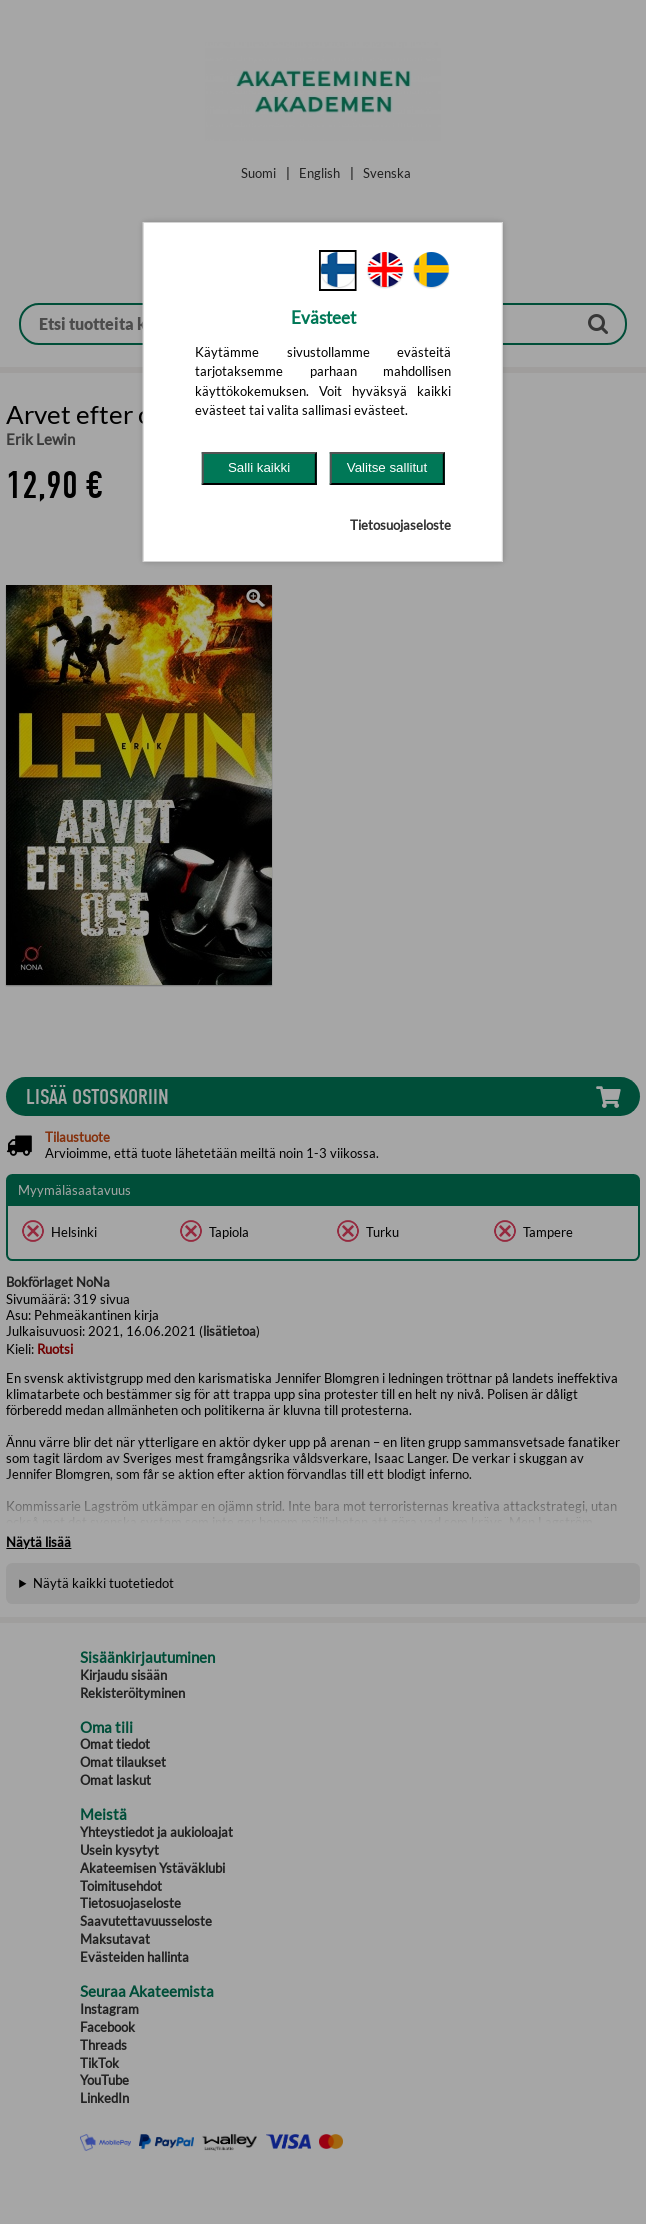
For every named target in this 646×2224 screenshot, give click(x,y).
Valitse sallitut (387, 467)
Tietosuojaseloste (400, 525)
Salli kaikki (259, 467)
